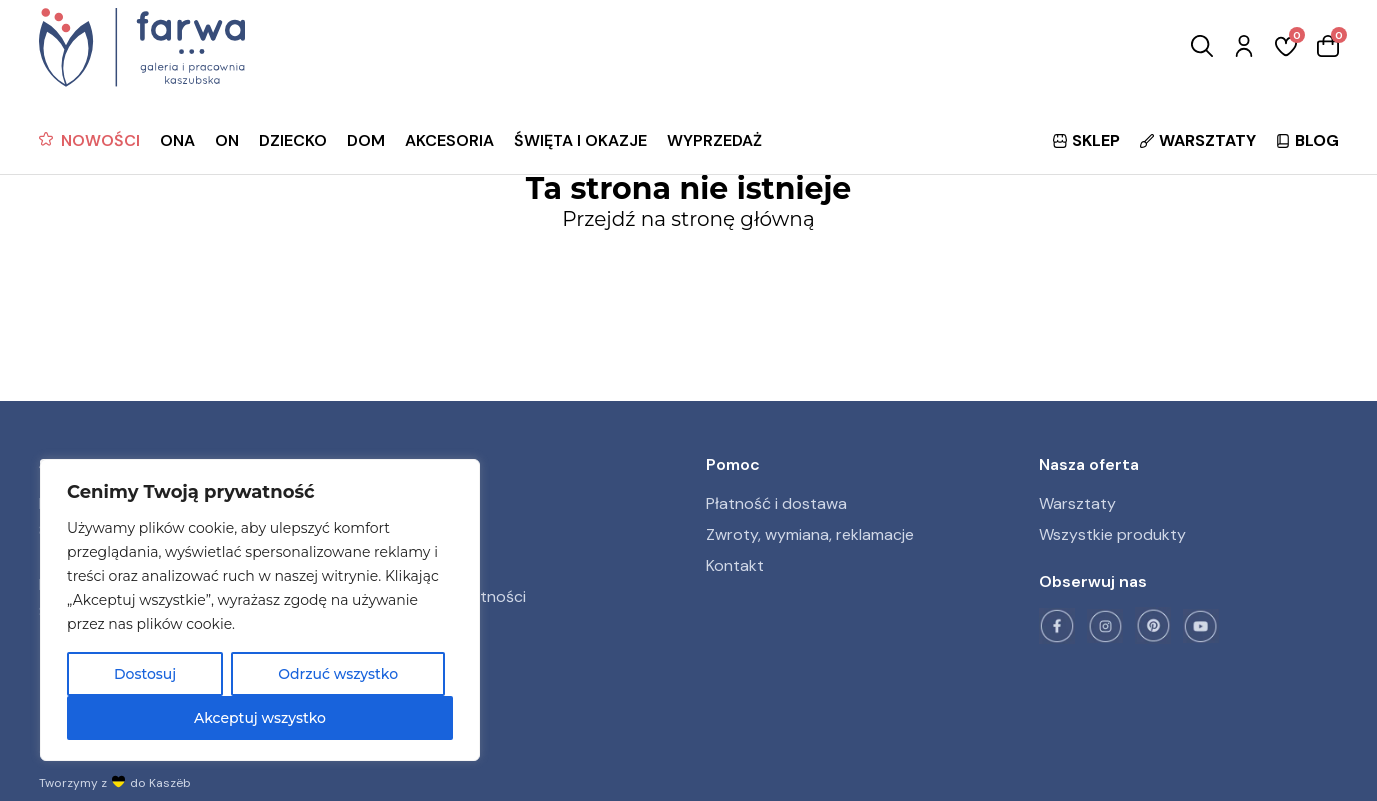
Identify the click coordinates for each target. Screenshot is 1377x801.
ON (227, 140)
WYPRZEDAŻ (714, 140)
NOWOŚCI (100, 140)
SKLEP (1086, 140)
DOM (366, 140)
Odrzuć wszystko (338, 674)
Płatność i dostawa (776, 503)
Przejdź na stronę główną (688, 219)
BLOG (1307, 140)
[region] (260, 610)
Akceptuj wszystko (260, 718)
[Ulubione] (1286, 47)
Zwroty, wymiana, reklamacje (810, 534)
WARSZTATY (1198, 140)
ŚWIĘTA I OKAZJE (580, 140)
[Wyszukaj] (1202, 47)
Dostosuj (145, 674)
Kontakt (735, 565)
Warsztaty (1077, 503)
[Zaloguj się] (1244, 47)
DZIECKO (293, 140)
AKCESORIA (449, 140)
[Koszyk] (1328, 47)
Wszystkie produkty (1112, 534)
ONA (177, 140)
